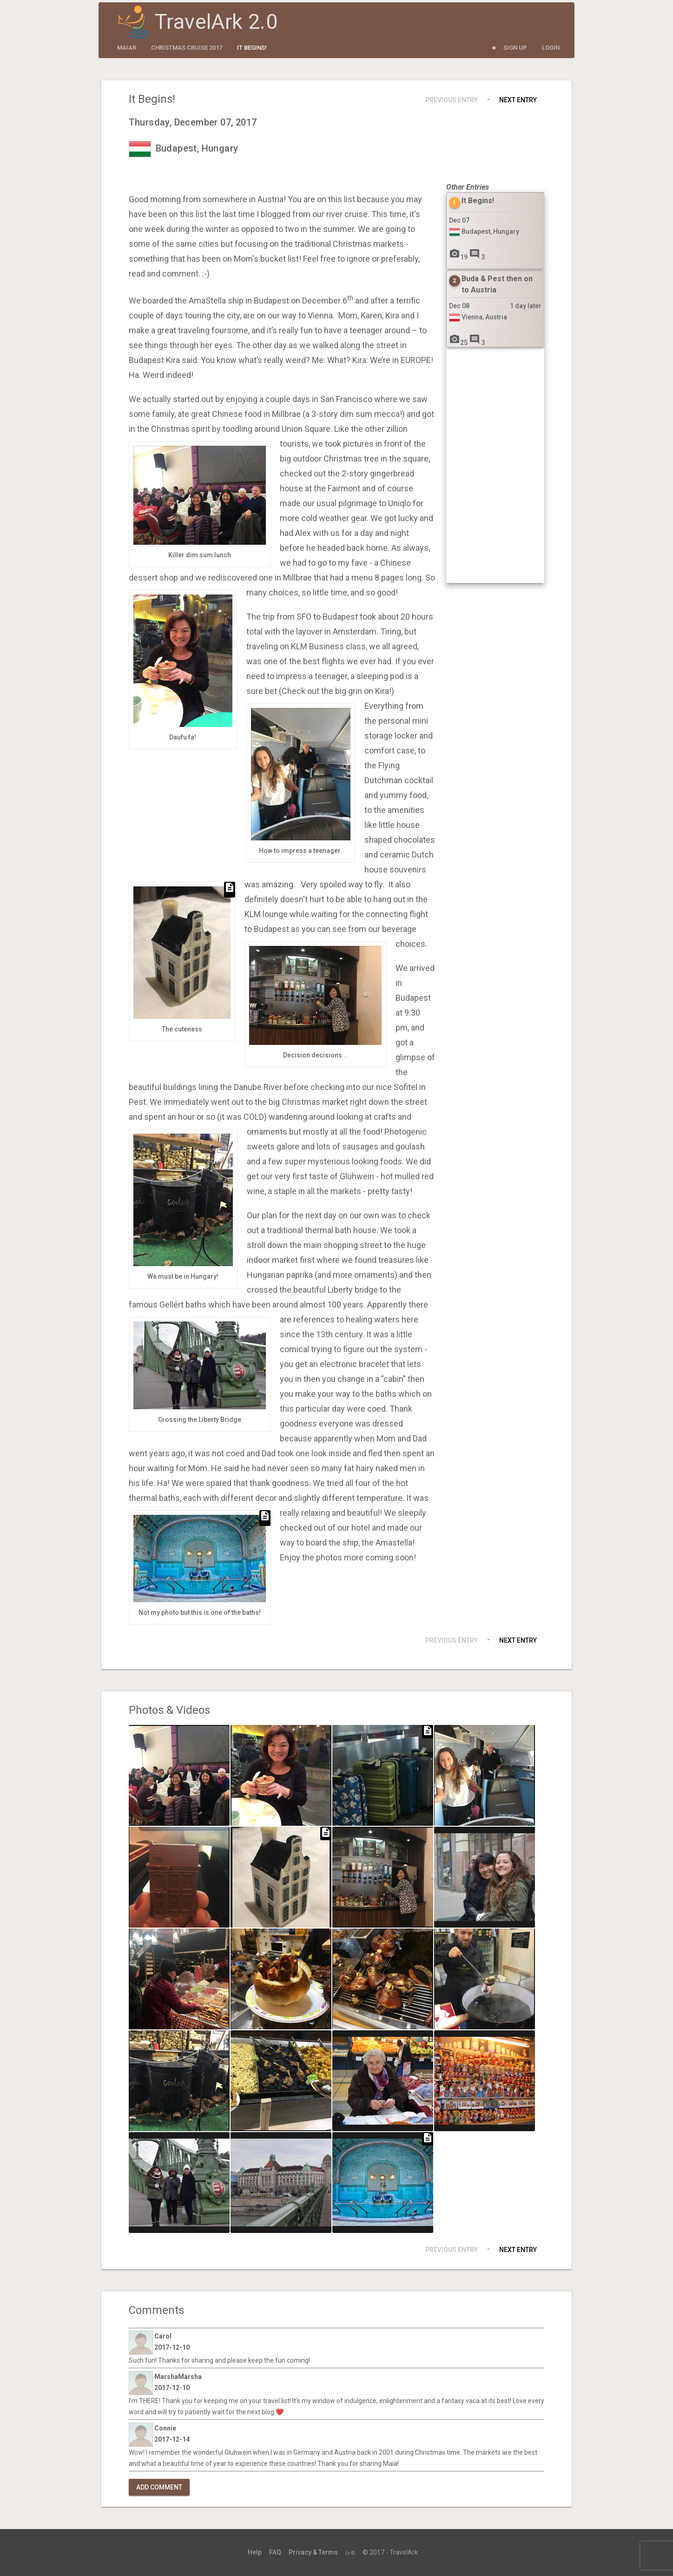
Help (255, 2552)
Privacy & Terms (313, 2552)
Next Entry (518, 100)
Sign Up (515, 47)
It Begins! (252, 47)
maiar (126, 47)
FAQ (275, 2552)
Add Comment (159, 2487)
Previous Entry (451, 100)
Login (551, 47)
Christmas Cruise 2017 (186, 47)
